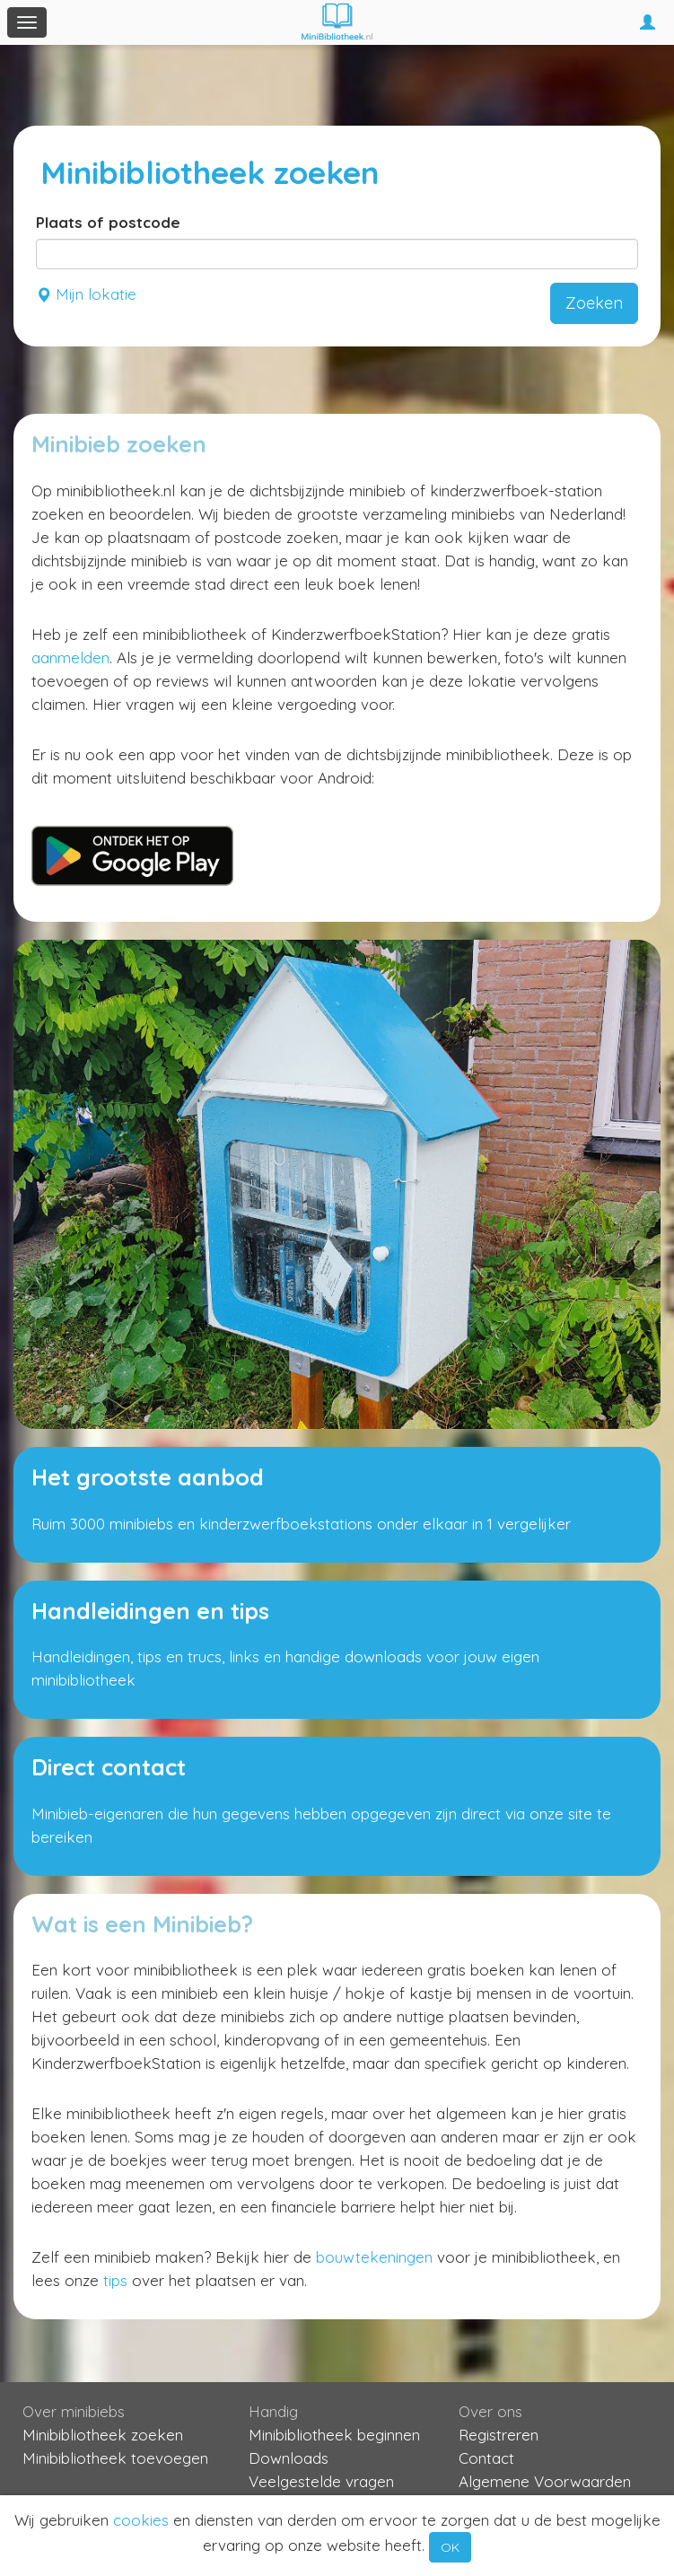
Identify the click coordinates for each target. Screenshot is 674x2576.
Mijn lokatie (86, 294)
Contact (486, 2458)
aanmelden (70, 657)
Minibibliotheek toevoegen (115, 2458)
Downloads (288, 2458)
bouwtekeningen (374, 2256)
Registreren (498, 2434)
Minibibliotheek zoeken (102, 2434)
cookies (141, 2519)
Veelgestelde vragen (321, 2481)
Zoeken (594, 303)
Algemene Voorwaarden (545, 2481)
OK (450, 2547)
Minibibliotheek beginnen (334, 2434)
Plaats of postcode (108, 222)
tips (115, 2280)
